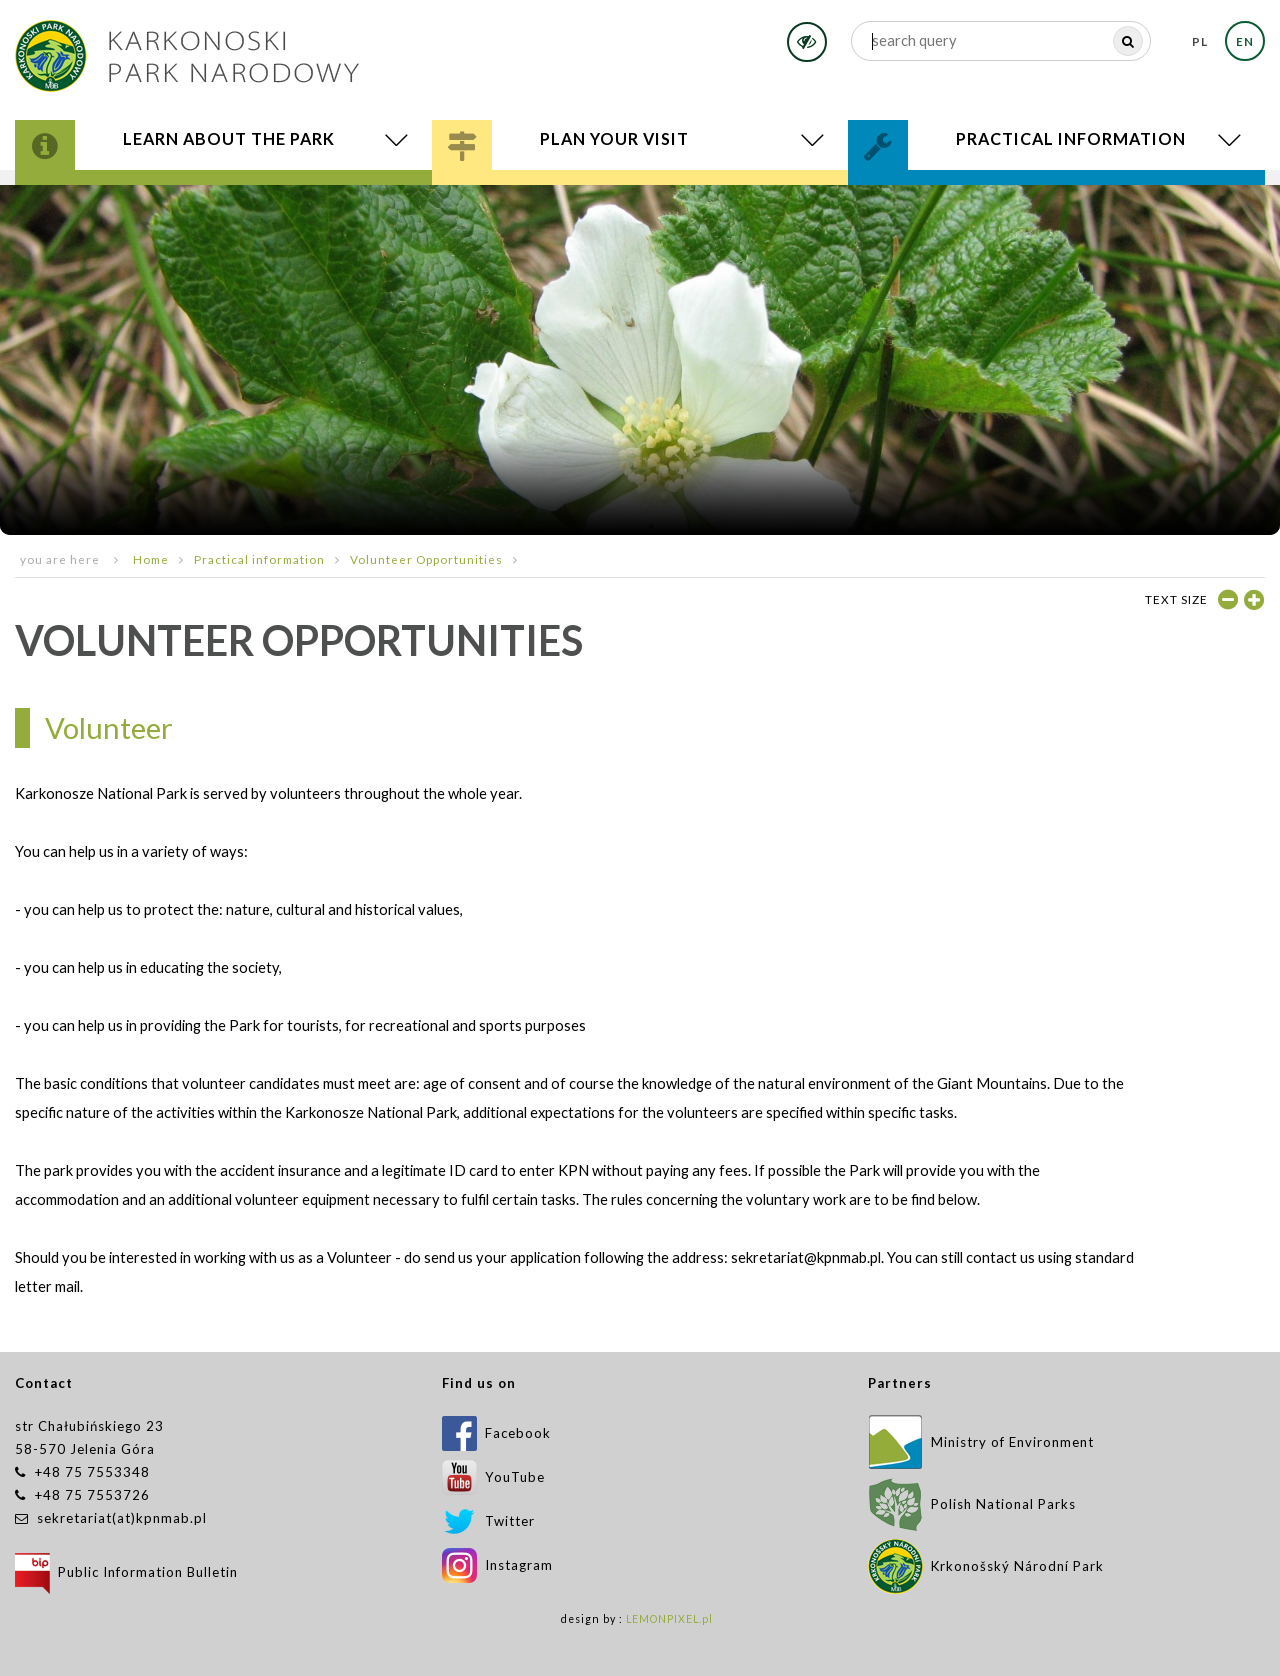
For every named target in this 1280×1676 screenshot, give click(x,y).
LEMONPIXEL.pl (669, 1619)
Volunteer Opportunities (426, 559)
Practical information (259, 559)
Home (151, 559)
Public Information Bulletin (126, 1572)
